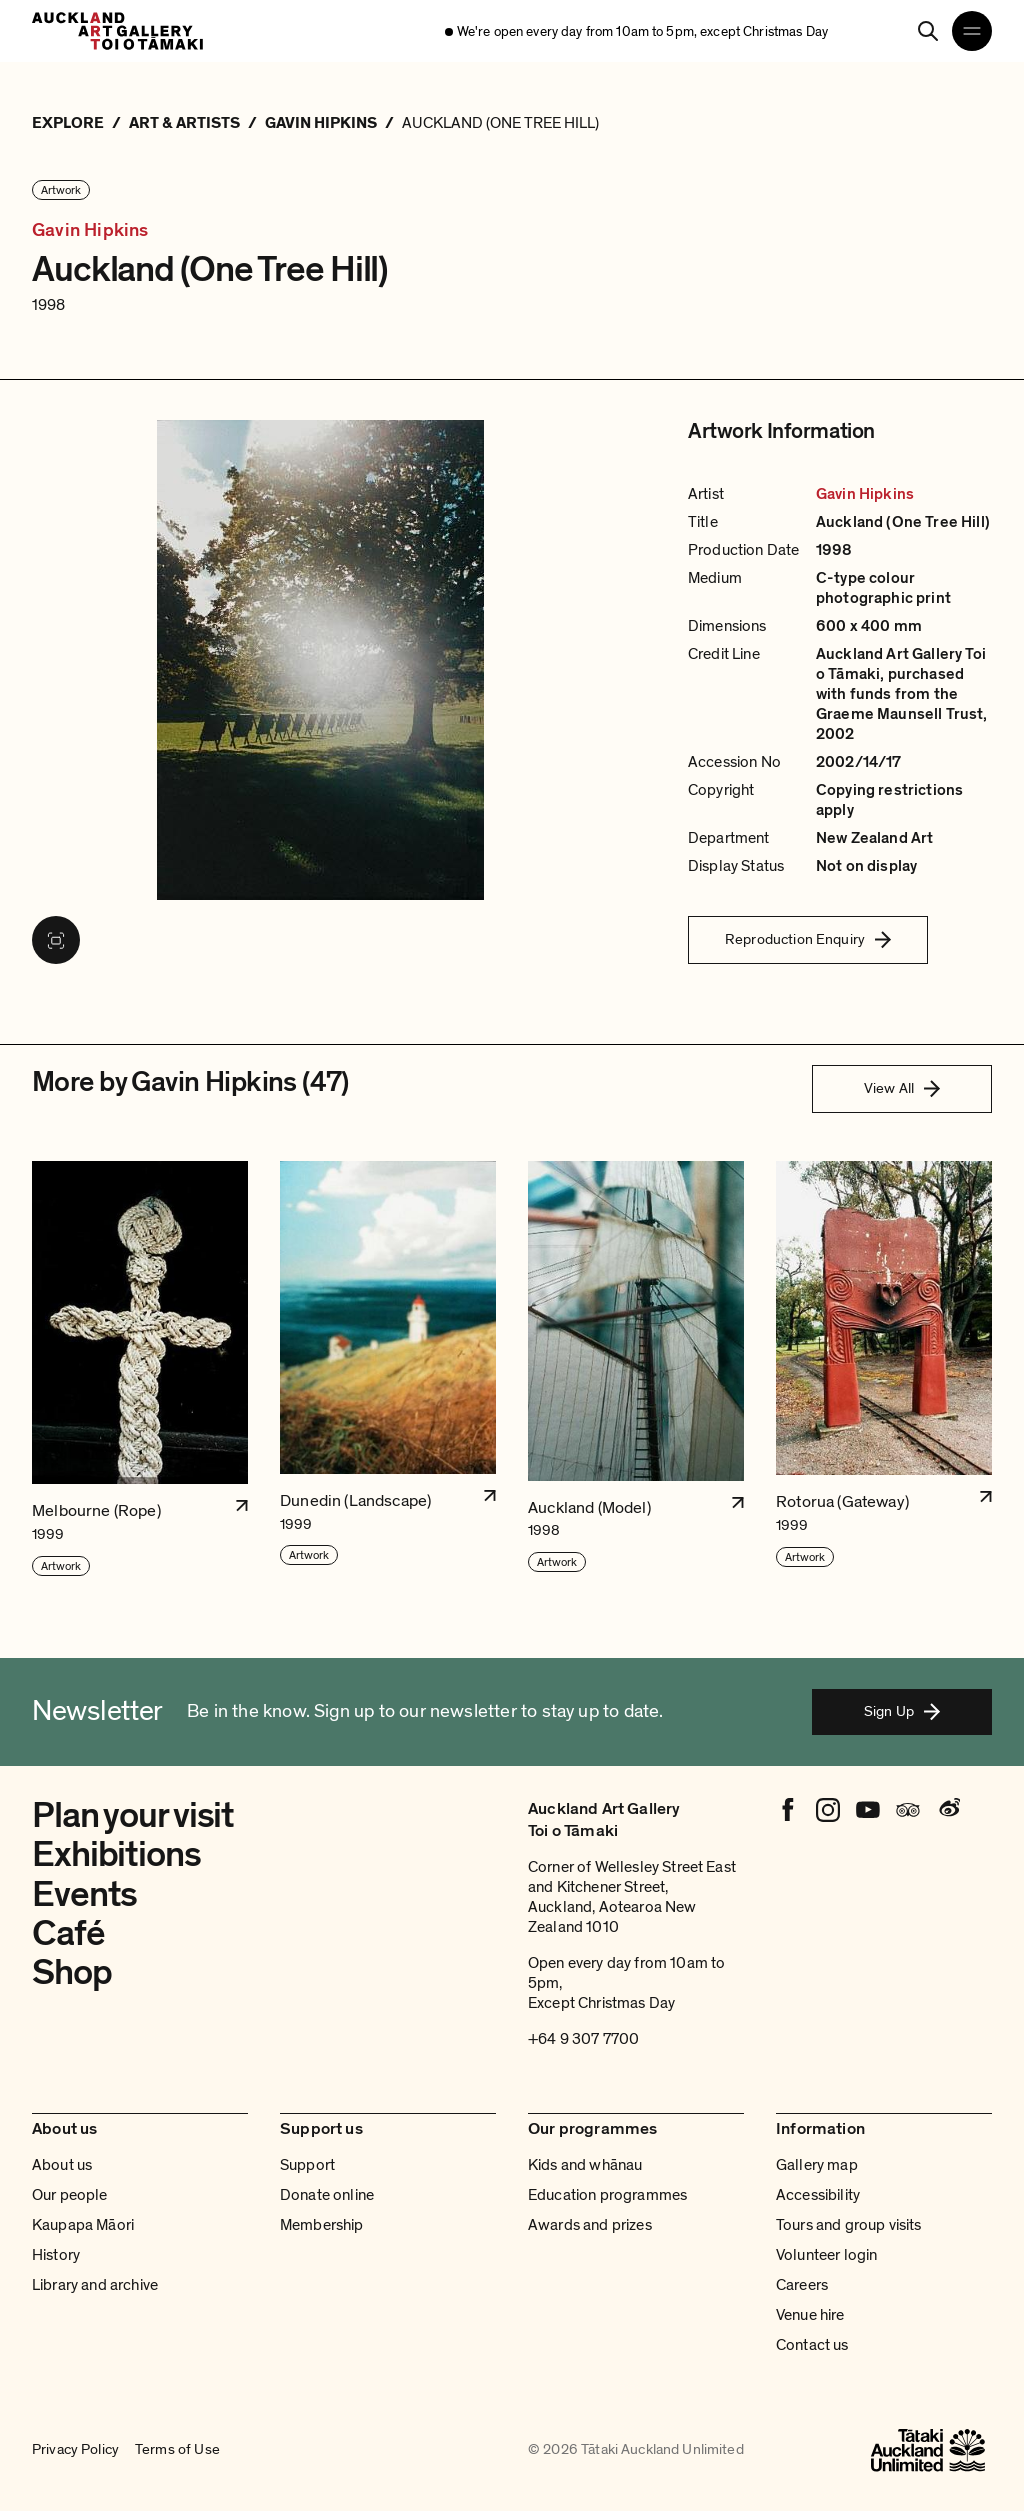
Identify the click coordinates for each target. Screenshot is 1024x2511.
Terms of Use (177, 2450)
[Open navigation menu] (972, 31)
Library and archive (95, 2285)
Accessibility (818, 2195)
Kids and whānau (585, 2165)
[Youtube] (868, 1810)
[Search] (928, 31)
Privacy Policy (75, 2450)
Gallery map (817, 2165)
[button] (140, 1369)
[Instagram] (828, 1810)
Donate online (327, 2195)
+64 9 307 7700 (583, 2039)
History (56, 2255)
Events (84, 1894)
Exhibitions (116, 1854)
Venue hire (810, 2315)
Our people (70, 2195)
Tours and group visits (849, 2225)
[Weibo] (948, 1810)
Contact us (812, 2345)
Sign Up (902, 1711)
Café (68, 1933)
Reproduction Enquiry (808, 939)
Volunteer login (826, 2255)
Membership (322, 2225)
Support (307, 2165)
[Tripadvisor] (908, 1810)
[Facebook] (788, 1810)
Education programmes (607, 2195)
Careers (802, 2285)
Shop (72, 1972)
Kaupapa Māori (83, 2225)
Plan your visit (133, 1815)
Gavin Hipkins (90, 230)
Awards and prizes (590, 2225)
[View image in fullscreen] (56, 940)
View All (902, 1088)
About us (62, 2165)
